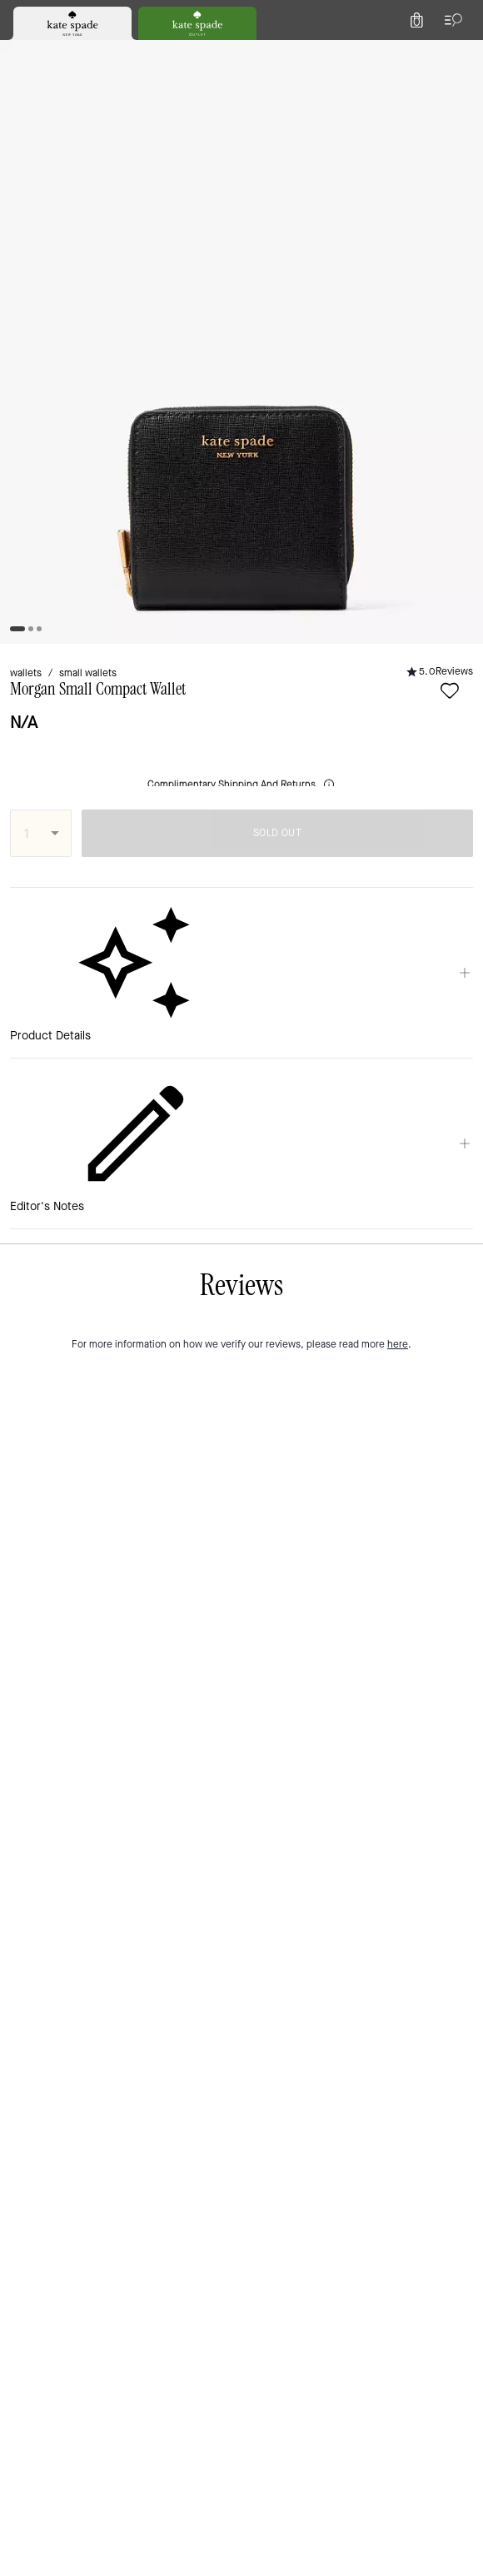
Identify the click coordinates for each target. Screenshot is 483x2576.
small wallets (106, 175)
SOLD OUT (340, 331)
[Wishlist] (386, 53)
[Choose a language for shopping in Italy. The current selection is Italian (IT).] (39, 53)
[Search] (284, 52)
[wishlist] (86, 220)
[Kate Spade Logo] (241, 54)
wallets (31, 175)
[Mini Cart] (460, 53)
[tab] (176, 16)
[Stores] (96, 53)
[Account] (423, 53)
